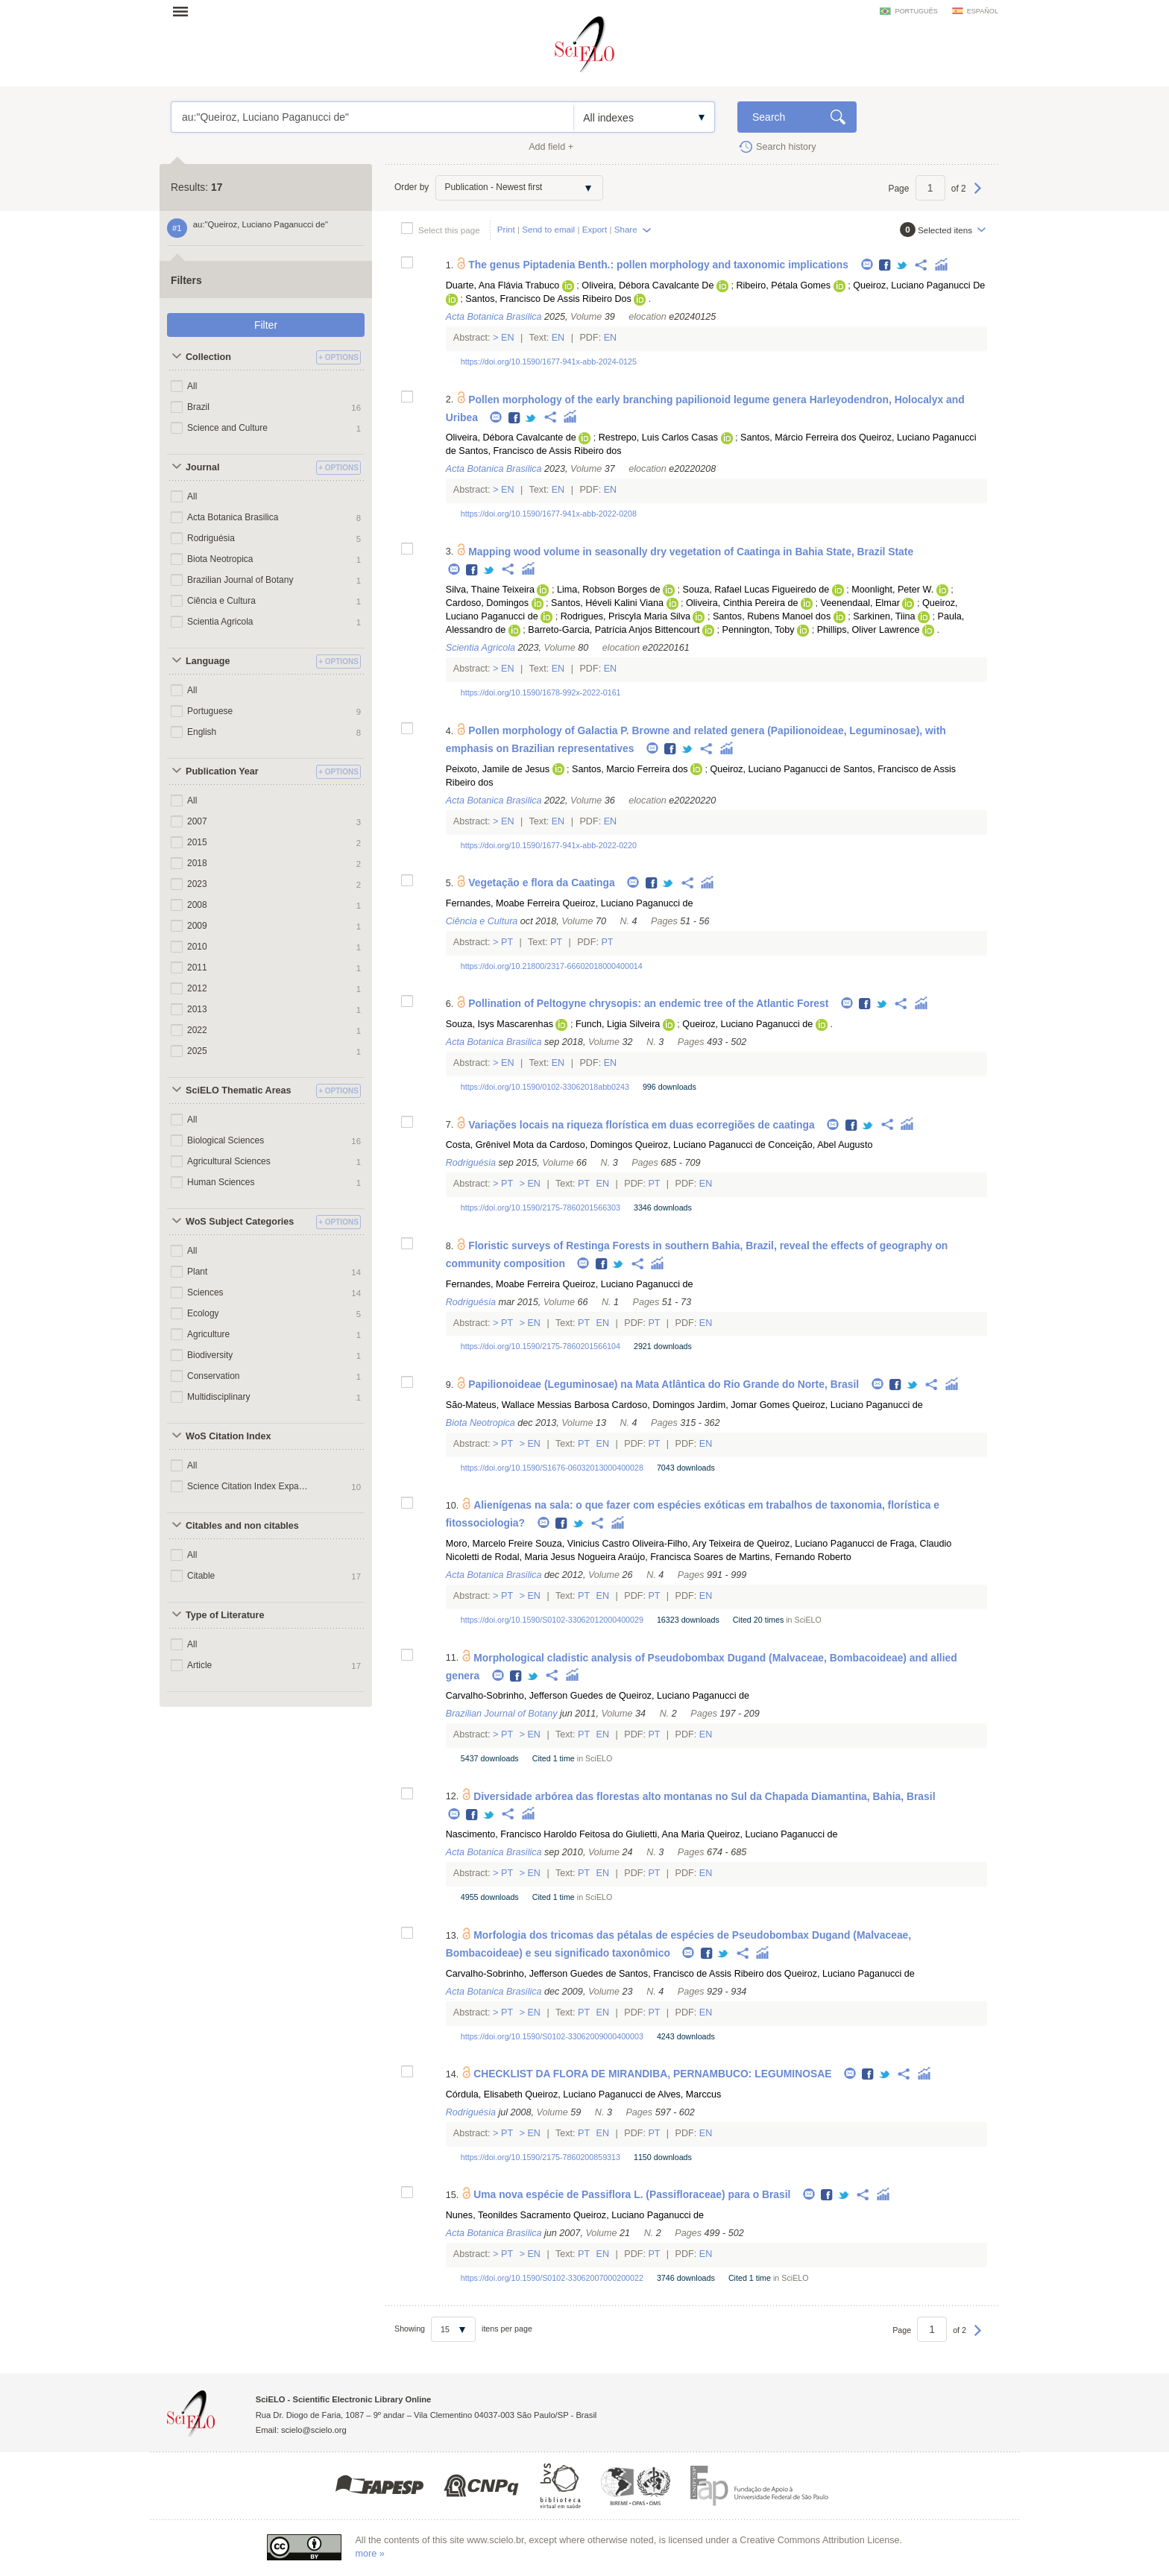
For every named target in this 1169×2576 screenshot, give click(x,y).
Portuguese (210, 711)
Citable (201, 1575)
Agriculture (208, 1334)
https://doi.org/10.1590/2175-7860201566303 (540, 1207)
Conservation (213, 1376)
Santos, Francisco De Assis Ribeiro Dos (548, 299)
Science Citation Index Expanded (247, 1486)
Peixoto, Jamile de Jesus (497, 769)
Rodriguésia (211, 538)
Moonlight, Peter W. (892, 589)
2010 (197, 946)
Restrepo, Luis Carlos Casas (658, 437)
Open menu (185, 11)
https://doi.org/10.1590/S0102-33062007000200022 (552, 2277)
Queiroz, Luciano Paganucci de (775, 769)
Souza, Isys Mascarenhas (499, 1024)
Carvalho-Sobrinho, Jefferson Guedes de (531, 1695)
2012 (197, 988)
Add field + (551, 147)
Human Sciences (220, 1182)
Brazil (198, 407)
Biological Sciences (225, 1140)
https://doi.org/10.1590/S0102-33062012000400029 (552, 1619)
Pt (507, 942)
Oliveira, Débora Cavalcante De (647, 285)
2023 (197, 884)
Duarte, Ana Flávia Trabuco (503, 285)
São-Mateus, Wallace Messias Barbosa (527, 1405)
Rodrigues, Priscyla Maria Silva (625, 616)
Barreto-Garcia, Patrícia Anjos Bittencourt (613, 630)
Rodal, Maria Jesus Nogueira (555, 1557)
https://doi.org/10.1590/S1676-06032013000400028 (552, 1467)
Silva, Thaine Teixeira (490, 589)
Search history (786, 147)
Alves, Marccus (689, 2094)
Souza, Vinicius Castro (582, 1543)
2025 (197, 1051)
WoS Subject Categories (240, 1221)
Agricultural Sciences (229, 1161)
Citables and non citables (242, 1526)
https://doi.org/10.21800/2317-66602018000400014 (552, 966)
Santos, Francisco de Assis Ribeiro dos (540, 451)
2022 (197, 1030)
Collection (208, 357)
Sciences (205, 1292)
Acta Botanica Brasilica (232, 517)
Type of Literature (225, 1615)
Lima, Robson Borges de (609, 589)
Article (199, 1665)
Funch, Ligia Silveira (618, 1024)
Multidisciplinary (218, 1397)
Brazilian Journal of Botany (240, 580)
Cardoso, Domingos (487, 603)
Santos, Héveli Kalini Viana (607, 603)
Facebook (885, 265)
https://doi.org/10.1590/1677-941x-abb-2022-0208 (549, 513)
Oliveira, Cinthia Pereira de (742, 603)
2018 (197, 863)
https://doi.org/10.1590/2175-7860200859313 (540, 2157)
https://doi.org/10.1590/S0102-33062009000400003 (552, 2036)
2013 (197, 1009)
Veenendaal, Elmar (860, 603)
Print (506, 229)
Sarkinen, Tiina (884, 616)
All (192, 386)
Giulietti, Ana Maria (665, 1834)
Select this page (449, 230)
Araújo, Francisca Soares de (677, 1557)
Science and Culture (227, 428)
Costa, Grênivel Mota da (496, 1145)
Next (977, 195)
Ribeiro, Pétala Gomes (783, 285)
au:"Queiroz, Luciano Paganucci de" (372, 117)
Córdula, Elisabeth (484, 2094)
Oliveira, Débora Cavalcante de (511, 437)
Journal (203, 467)
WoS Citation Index (228, 1436)
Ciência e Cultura (221, 601)
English (201, 732)
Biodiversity (210, 1355)
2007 (197, 821)
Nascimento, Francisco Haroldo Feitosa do (534, 1834)
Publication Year (222, 771)
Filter (265, 325)
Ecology (203, 1313)
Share (625, 229)
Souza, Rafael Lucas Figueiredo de (756, 589)
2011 (197, 967)
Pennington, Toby (758, 630)
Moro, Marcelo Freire (489, 1543)
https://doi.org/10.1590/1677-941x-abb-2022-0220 (549, 845)
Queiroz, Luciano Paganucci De (919, 285)
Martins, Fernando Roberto (795, 1557)
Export (595, 229)
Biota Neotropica (220, 559)
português (916, 11)
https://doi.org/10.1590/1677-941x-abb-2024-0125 (549, 361)
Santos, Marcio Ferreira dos (629, 769)
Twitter (902, 265)
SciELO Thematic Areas (239, 1090)
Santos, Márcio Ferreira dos (798, 437)
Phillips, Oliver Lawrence (868, 630)
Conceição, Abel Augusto (820, 1145)
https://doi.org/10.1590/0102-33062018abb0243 (545, 1086)
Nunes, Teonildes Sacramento (508, 2215)
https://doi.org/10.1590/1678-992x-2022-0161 (541, 692)
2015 (197, 842)
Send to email (548, 229)
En (508, 337)
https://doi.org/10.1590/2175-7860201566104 (540, 1346)
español (982, 11)
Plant (197, 1271)
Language (208, 661)
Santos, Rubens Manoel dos (772, 616)
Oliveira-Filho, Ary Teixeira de (693, 1543)
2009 (197, 926)
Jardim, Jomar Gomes (743, 1405)
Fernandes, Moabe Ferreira (503, 903)
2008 (197, 905)
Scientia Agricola (220, 621)
